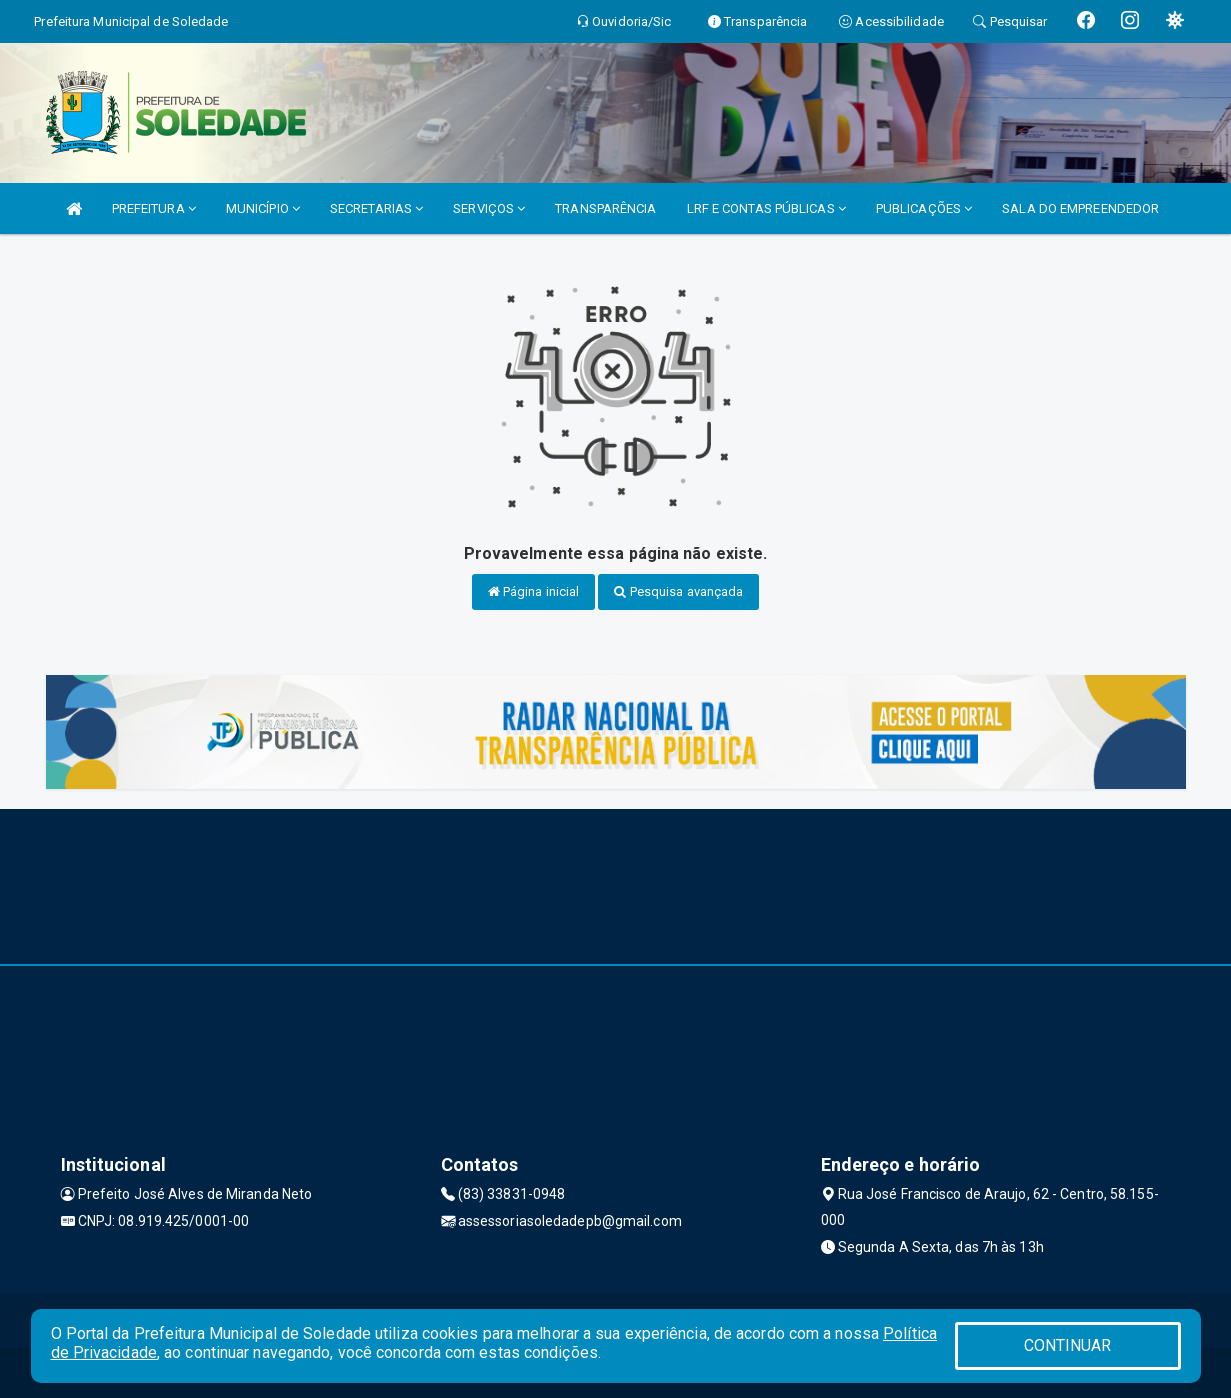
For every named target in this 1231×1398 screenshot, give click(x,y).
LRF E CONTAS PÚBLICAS (766, 208)
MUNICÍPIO (263, 208)
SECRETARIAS (376, 208)
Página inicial (534, 591)
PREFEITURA (154, 208)
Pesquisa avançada (678, 591)
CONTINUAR (1068, 1345)
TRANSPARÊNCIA (605, 208)
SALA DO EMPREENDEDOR (1080, 208)
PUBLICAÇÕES (924, 208)
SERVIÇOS (489, 208)
